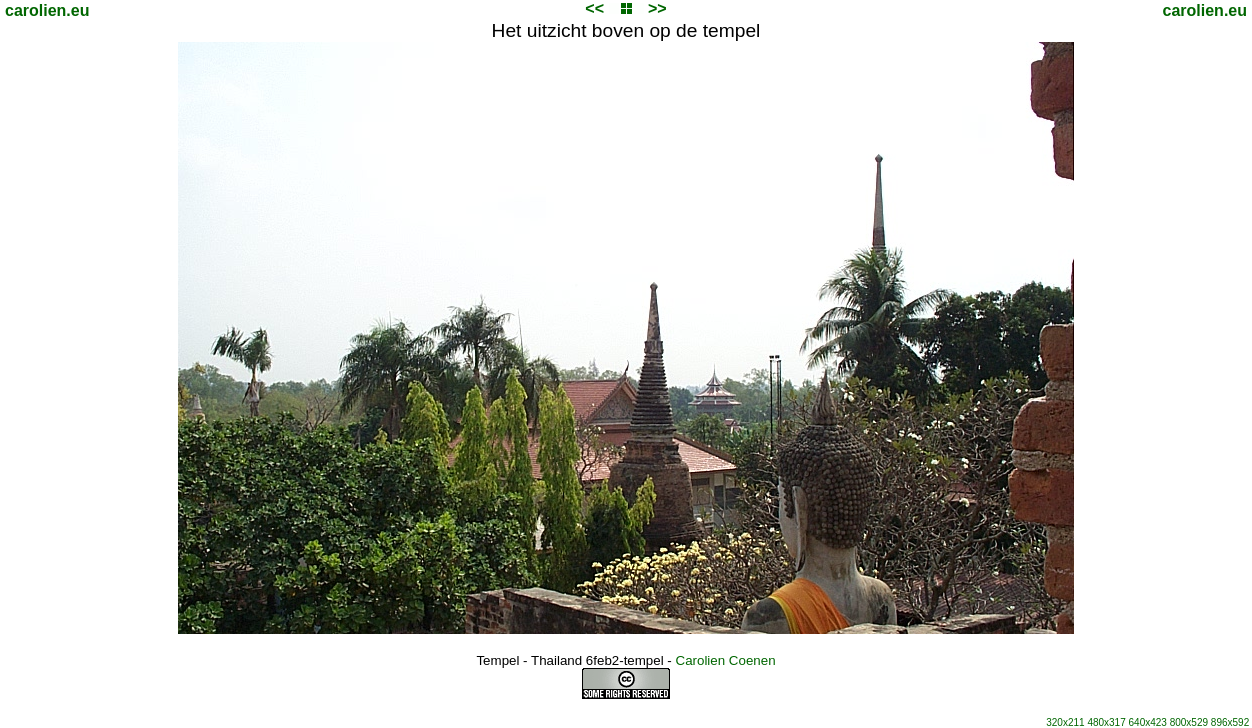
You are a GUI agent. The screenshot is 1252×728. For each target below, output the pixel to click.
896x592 (1230, 722)
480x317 (1106, 722)
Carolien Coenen (726, 660)
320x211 (1065, 722)
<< (594, 8)
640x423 (1148, 722)
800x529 (1189, 722)
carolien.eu (47, 10)
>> (657, 8)
